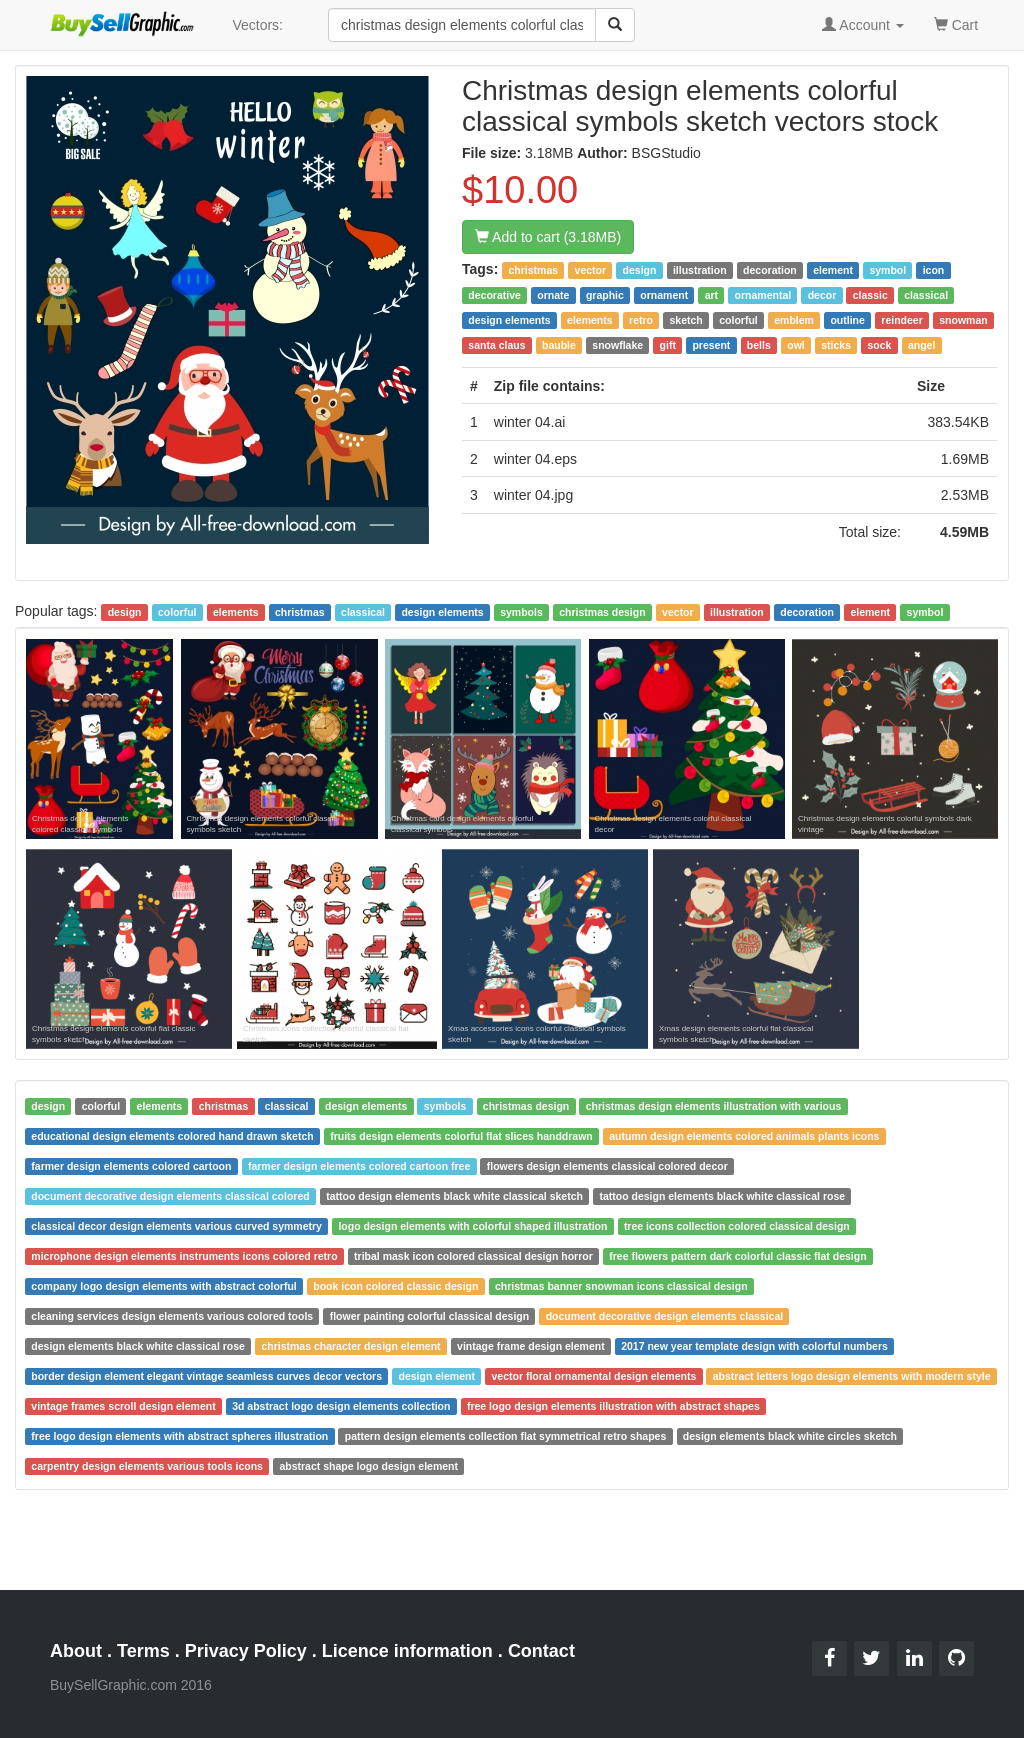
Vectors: (257, 25)
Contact (541, 1651)
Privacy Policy (246, 1651)
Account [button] (863, 25)
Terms (143, 1651)
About (76, 1651)
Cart (956, 23)
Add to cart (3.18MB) (548, 237)
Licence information (407, 1651)
